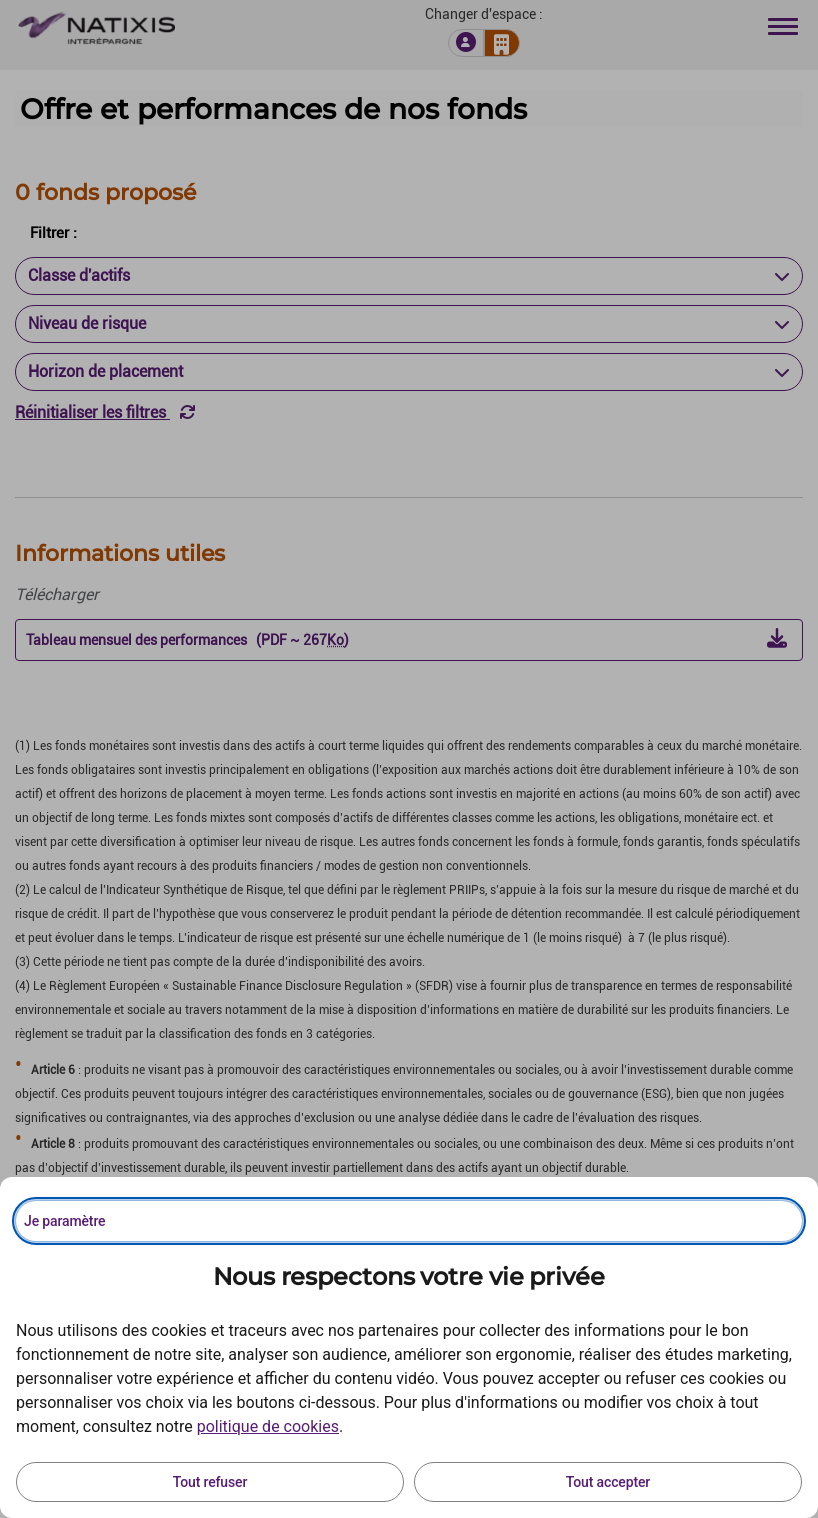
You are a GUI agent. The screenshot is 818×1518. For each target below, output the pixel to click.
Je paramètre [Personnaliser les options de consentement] (64, 1221)
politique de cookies (268, 1426)
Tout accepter (608, 1482)
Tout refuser (210, 1482)
